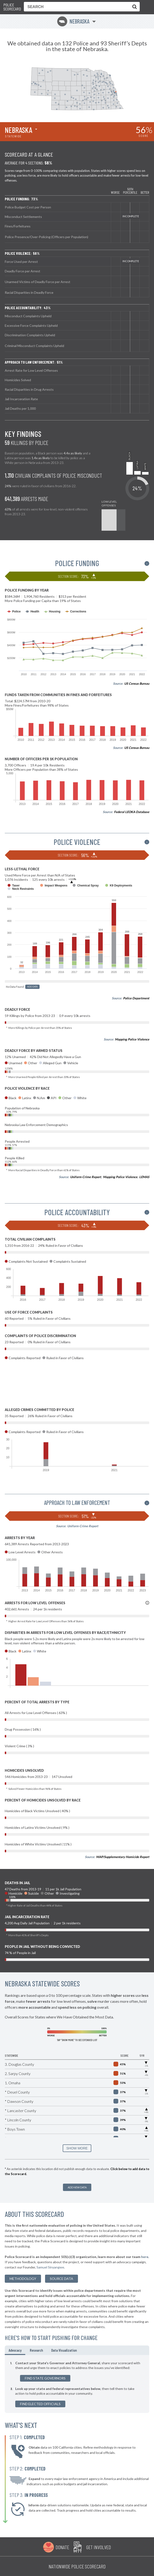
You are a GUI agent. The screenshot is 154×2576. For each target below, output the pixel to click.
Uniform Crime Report (85, 1177)
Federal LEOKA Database (131, 812)
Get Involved (98, 2547)
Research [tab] (36, 2350)
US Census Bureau (136, 683)
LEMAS (144, 1177)
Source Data (61, 2279)
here (144, 2257)
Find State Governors (45, 2378)
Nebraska (73, 21)
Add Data (32, 986)
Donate (62, 2547)
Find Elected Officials (40, 2404)
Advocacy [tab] (15, 2350)
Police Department (136, 998)
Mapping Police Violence (132, 1039)
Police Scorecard (12, 7)
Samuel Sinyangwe (50, 2267)
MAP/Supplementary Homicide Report (122, 1857)
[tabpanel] (77, 2384)
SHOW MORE (76, 2148)
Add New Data (77, 2187)
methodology (23, 2279)
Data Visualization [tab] (64, 2350)
